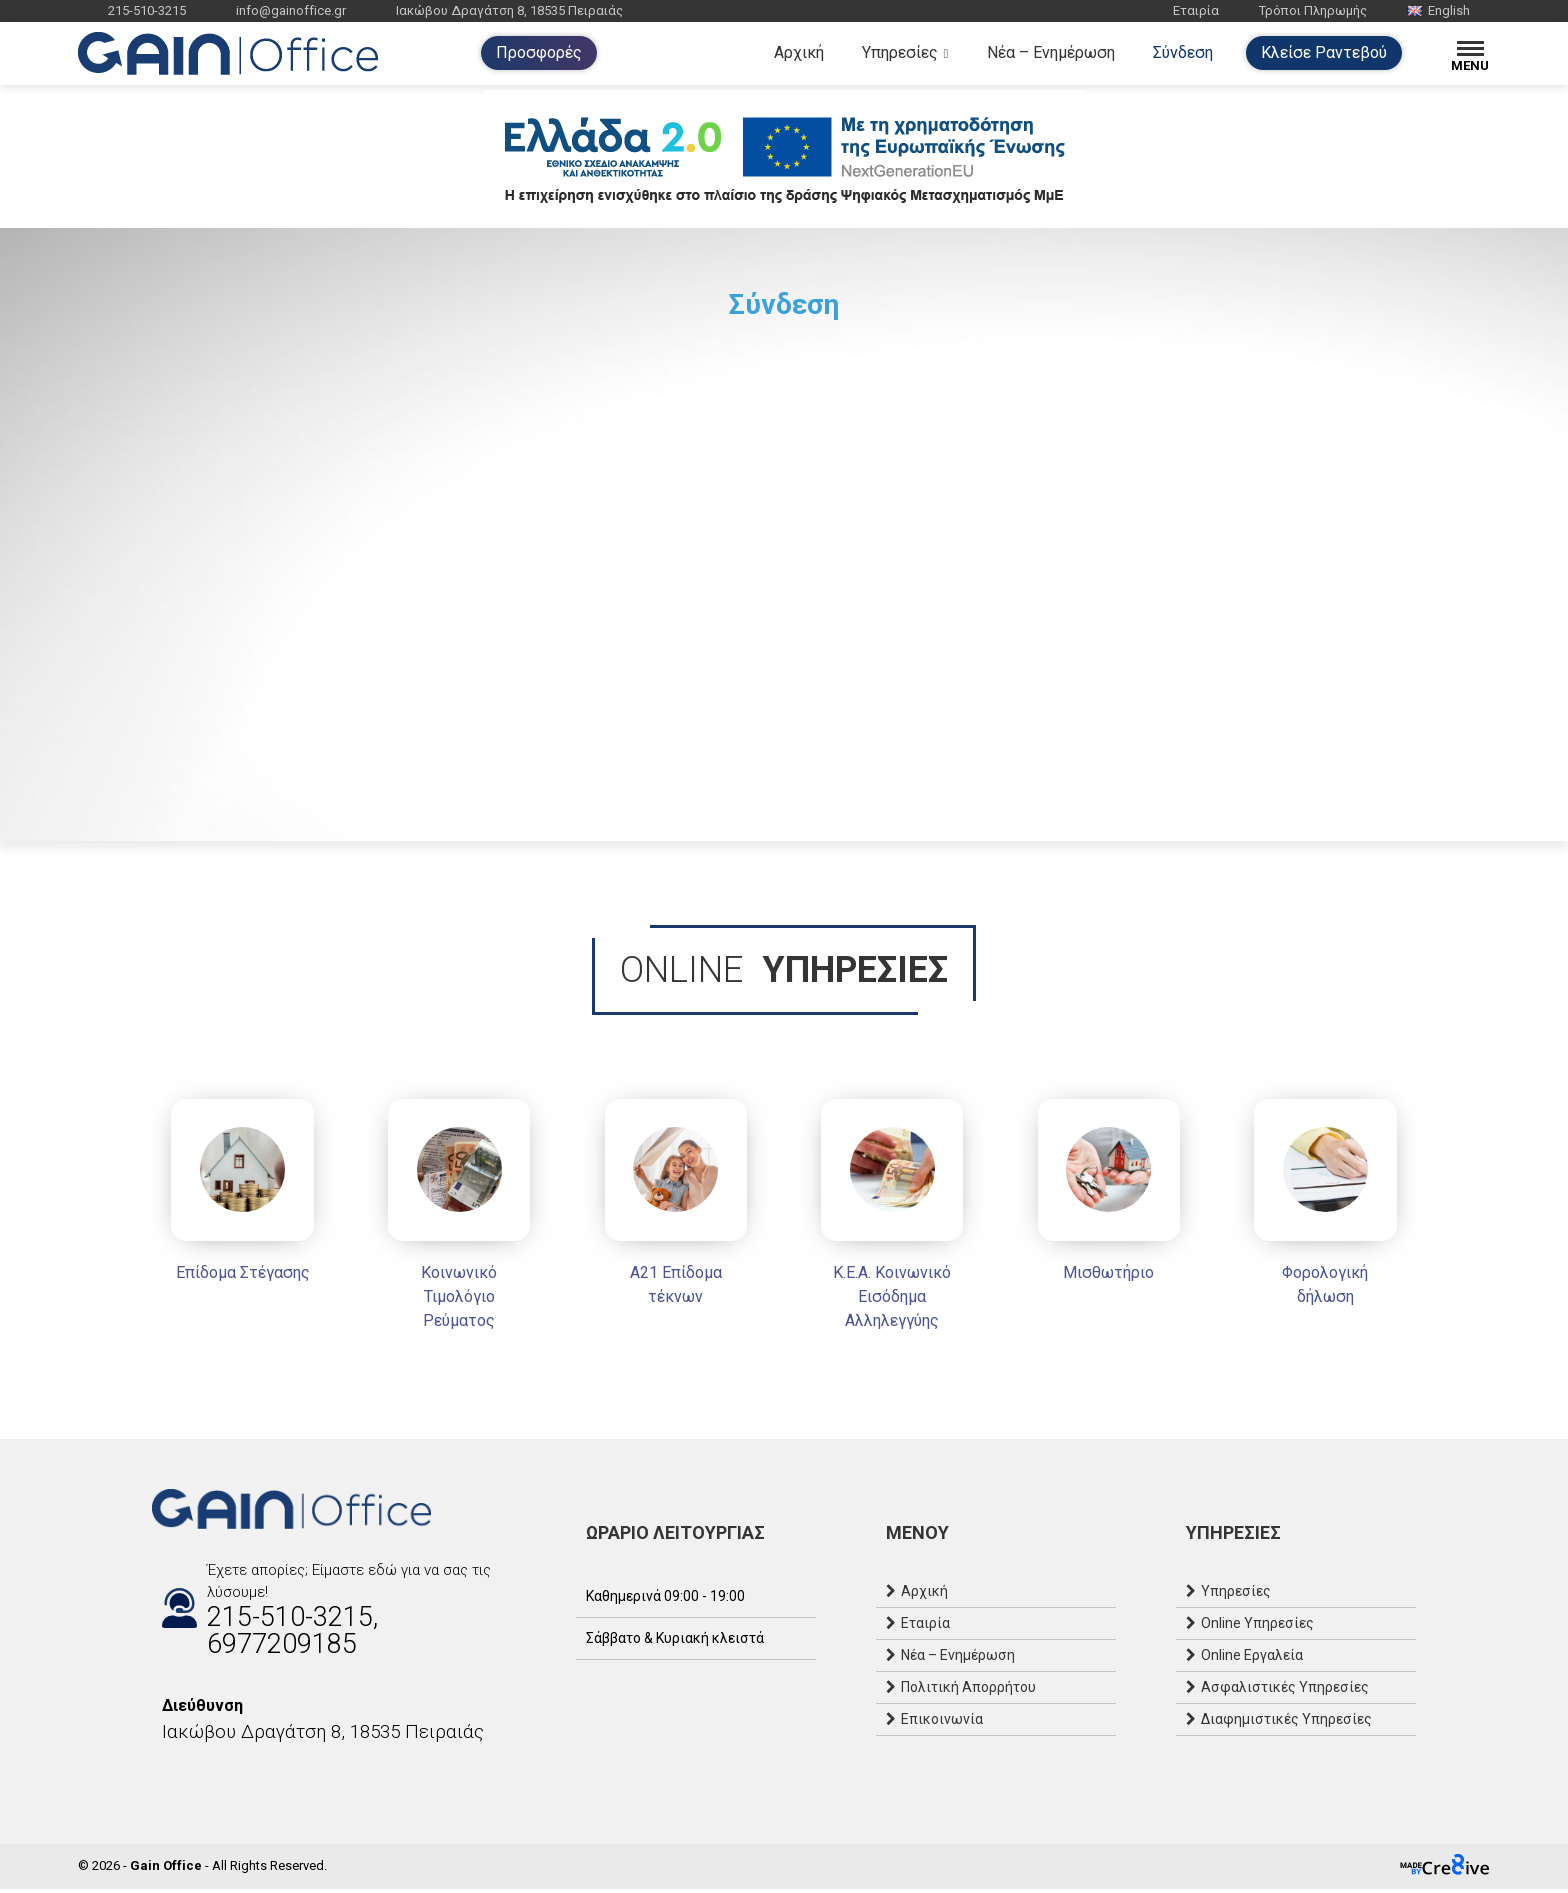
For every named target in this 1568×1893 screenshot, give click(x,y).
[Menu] (1470, 53)
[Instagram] (182, 1780)
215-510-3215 (147, 10)
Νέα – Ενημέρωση (1051, 52)
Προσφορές (539, 52)
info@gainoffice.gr (291, 10)
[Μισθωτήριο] (1114, 1197)
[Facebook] (162, 1780)
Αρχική (799, 52)
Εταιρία (1196, 10)
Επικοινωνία (942, 1724)
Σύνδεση (1183, 52)
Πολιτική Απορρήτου (968, 1692)
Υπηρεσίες (900, 52)
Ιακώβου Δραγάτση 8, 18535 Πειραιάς (509, 10)
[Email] (202, 1780)
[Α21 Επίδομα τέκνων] (674, 1209)
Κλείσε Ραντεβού (1324, 52)
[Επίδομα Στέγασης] (234, 1197)
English (1438, 10)
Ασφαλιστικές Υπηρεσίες (1285, 1692)
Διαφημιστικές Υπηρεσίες (1286, 1724)
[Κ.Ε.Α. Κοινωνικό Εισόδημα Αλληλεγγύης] (894, 1221)
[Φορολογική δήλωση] (1334, 1209)
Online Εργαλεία (1252, 1660)
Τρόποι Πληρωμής (1313, 10)
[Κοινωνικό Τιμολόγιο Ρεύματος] (454, 1221)
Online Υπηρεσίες (1257, 1628)
